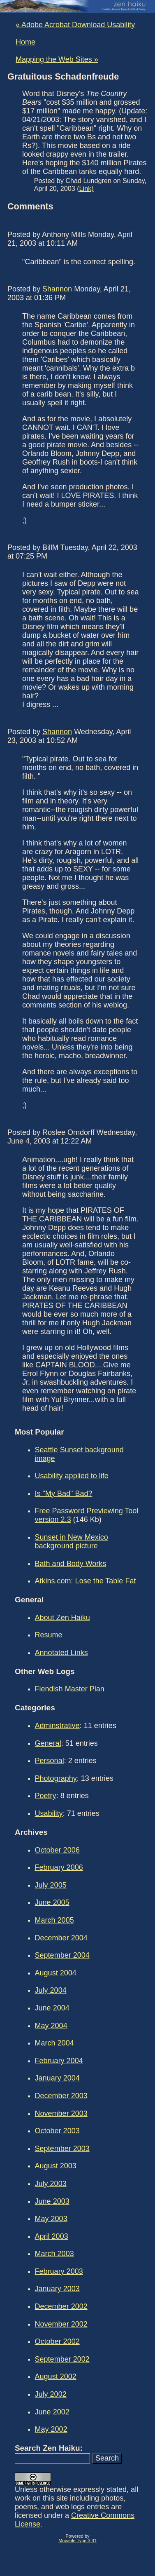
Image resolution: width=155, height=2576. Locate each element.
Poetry (45, 1796)
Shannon (57, 289)
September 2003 (62, 2148)
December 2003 (61, 2096)
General (48, 1743)
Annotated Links (61, 1652)
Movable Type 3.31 (77, 2540)
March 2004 (54, 2043)
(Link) (85, 188)
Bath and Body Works (70, 1563)
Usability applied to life (72, 1476)
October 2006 (57, 1850)
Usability (49, 1813)
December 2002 (61, 2306)
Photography (56, 1778)
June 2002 (52, 2412)
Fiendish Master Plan (69, 1689)
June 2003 (52, 2201)
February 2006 (59, 1867)
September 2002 (62, 2359)
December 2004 (61, 1938)
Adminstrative (57, 1725)
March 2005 (54, 1920)
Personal (49, 1760)
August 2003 (55, 2166)
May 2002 (51, 2429)
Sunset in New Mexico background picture (71, 1541)
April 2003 (51, 2236)
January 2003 (57, 2289)
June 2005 (52, 1902)
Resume (48, 1635)
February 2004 (59, 2061)
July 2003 (51, 2183)
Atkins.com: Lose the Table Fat (85, 1581)
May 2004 (51, 2026)
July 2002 (51, 2394)
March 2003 (54, 2254)
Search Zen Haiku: (49, 2448)
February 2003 (59, 2271)
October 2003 (57, 2131)
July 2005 (51, 1885)
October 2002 (57, 2341)
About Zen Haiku (62, 1617)
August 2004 (55, 1973)
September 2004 (62, 1955)
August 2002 (55, 2376)
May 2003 (51, 2218)
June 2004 (52, 2008)
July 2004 (51, 1990)
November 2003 (61, 2113)
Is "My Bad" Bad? (64, 1493)
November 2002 (61, 2324)
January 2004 (57, 2078)
